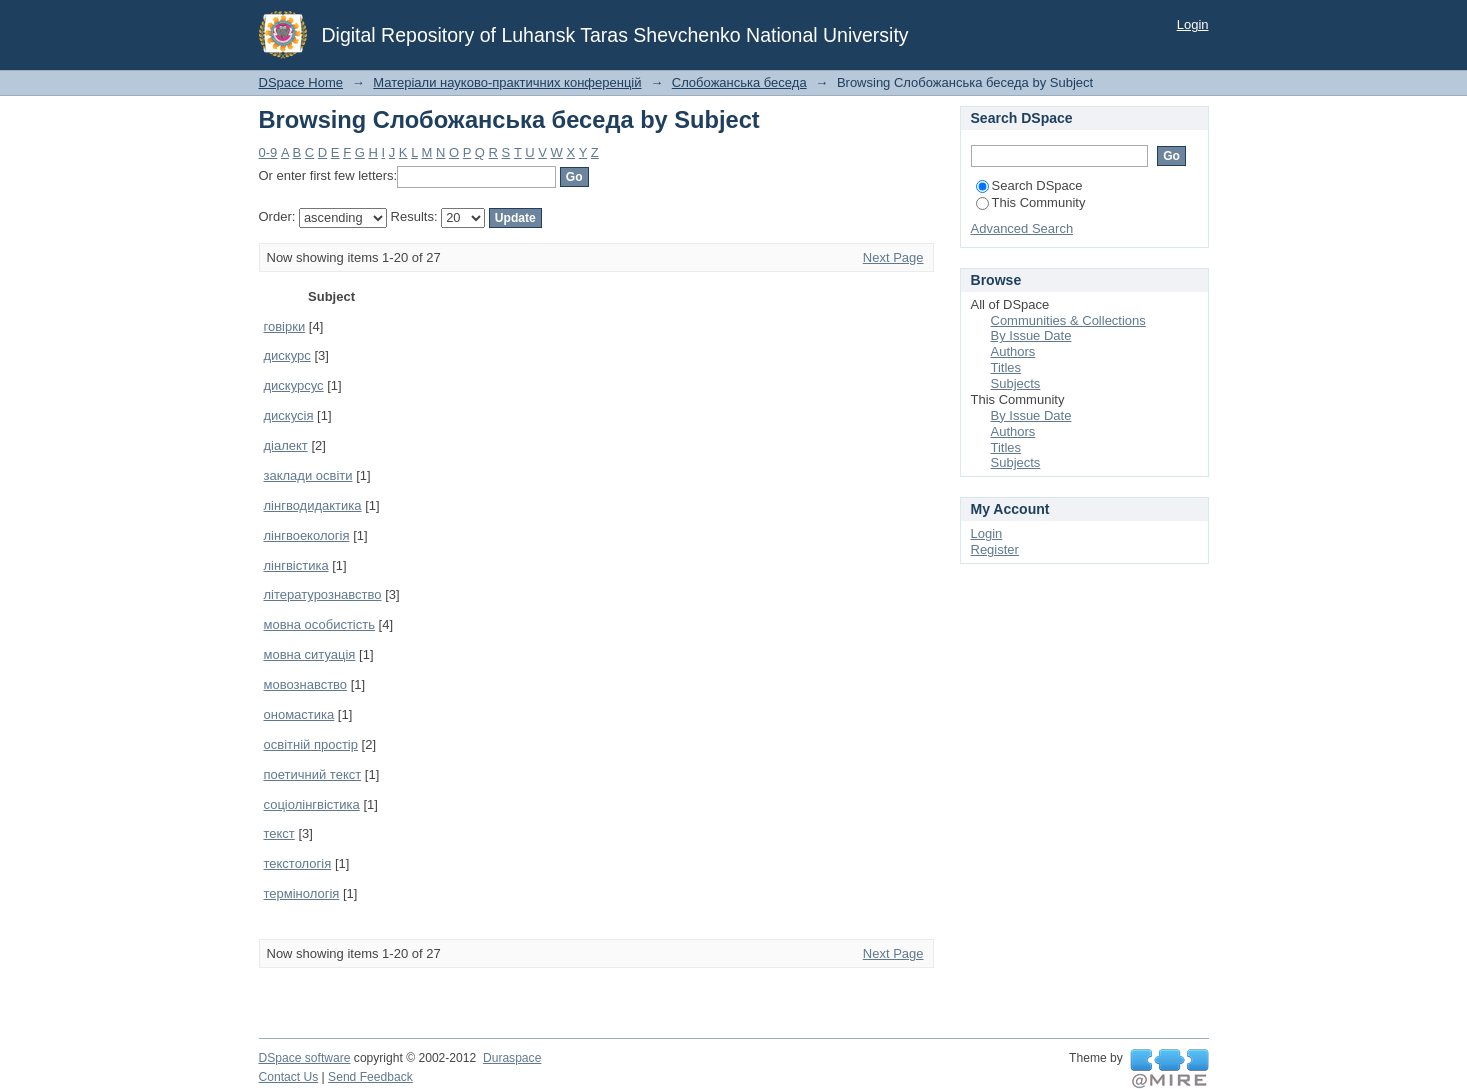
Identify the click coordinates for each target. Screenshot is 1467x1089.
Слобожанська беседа (739, 82)
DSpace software (305, 1058)
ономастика (299, 714)
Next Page (893, 257)
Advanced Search (1022, 228)
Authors (1013, 351)
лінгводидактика (313, 505)
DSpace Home (301, 82)
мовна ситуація (310, 654)
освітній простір (311, 744)
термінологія (302, 893)
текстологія (298, 863)
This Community (1031, 202)
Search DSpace (1029, 185)
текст (279, 833)
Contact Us (289, 1077)
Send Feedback (370, 1077)
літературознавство (323, 594)
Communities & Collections (1068, 320)
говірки (285, 326)
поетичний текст (313, 774)
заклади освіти (308, 475)
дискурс (287, 355)
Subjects (1016, 383)
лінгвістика (296, 565)
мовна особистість (319, 624)
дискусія (289, 415)
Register (995, 549)
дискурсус (294, 385)
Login (1193, 24)
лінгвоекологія (307, 535)
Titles (1006, 367)
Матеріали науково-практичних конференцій (507, 82)
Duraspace (512, 1058)
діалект (286, 445)
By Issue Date (1031, 335)
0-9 (268, 152)
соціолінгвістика (312, 804)
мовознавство (306, 684)
